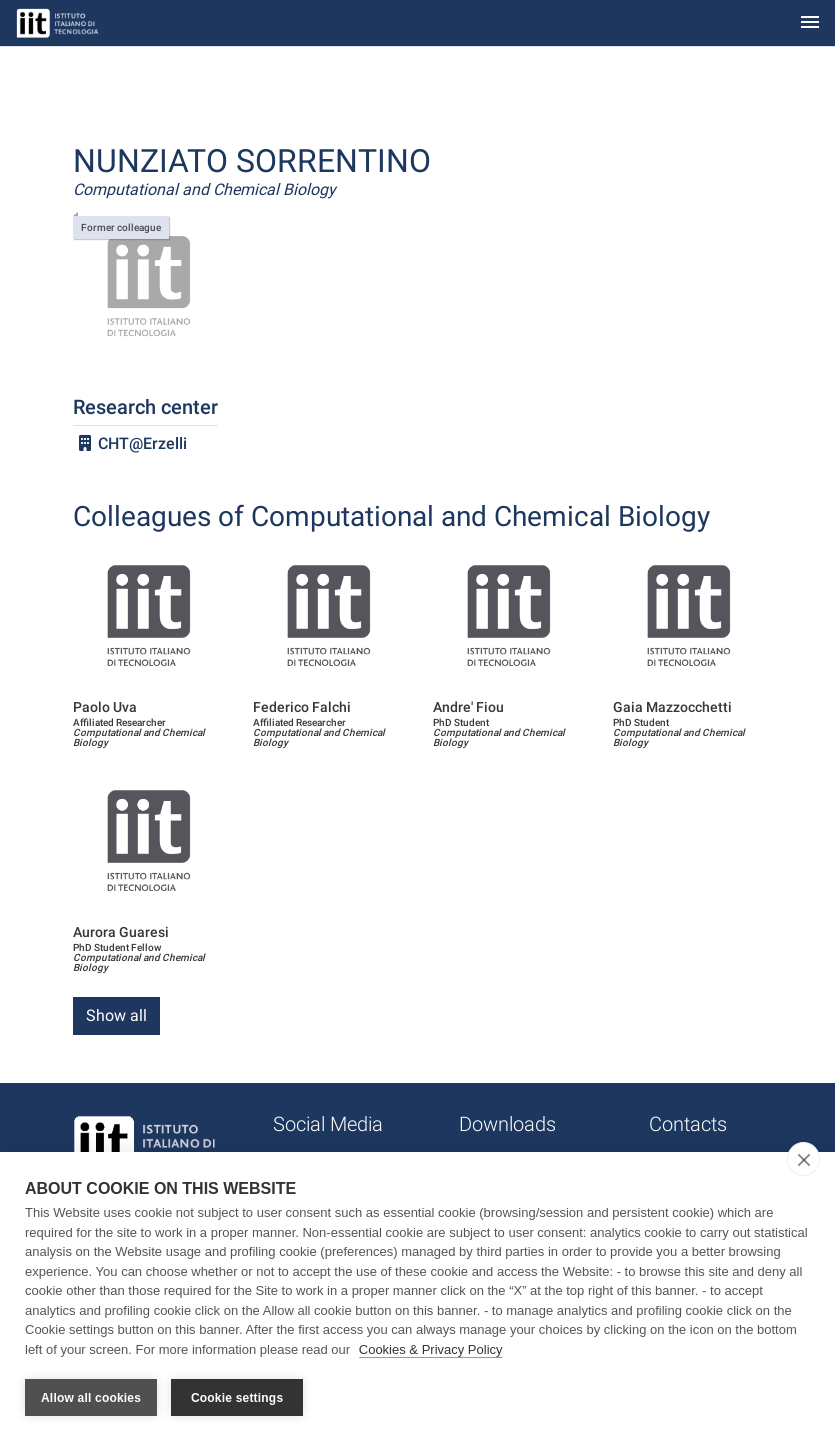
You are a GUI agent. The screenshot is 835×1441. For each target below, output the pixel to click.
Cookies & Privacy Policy (431, 1349)
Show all (116, 1015)
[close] (803, 1159)
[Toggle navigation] (810, 23)
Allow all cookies (91, 1398)
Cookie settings (237, 1398)
